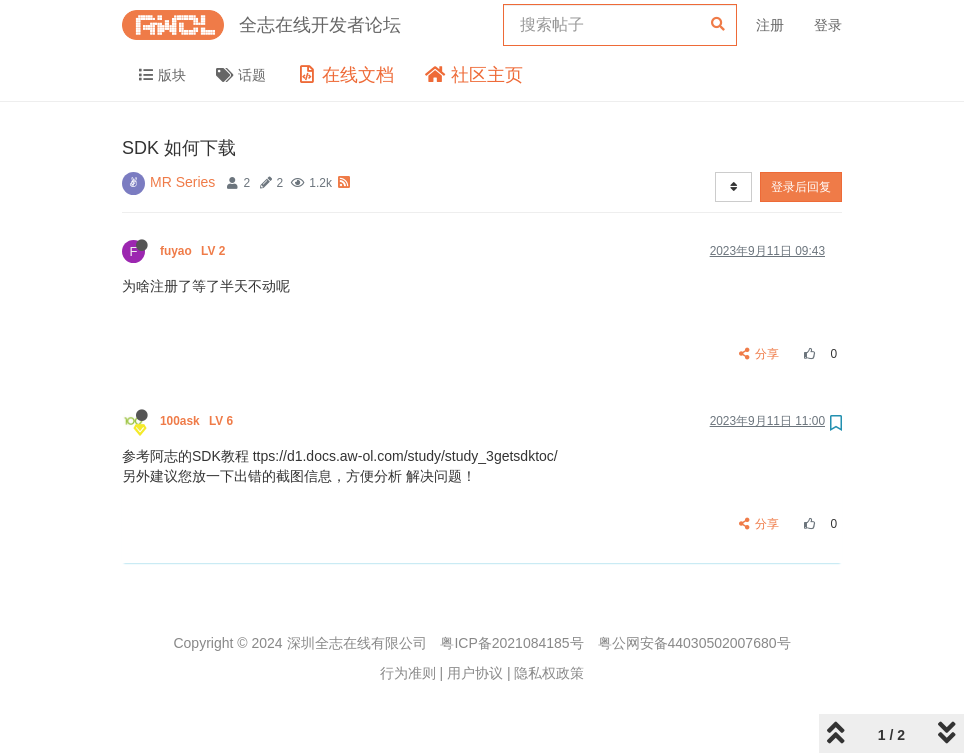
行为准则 (408, 673)
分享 (759, 354)
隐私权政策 (549, 673)
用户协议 (475, 673)
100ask (198, 421)
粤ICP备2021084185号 (511, 643)
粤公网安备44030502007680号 (694, 643)
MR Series (182, 182)
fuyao (194, 251)
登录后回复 (801, 187)
